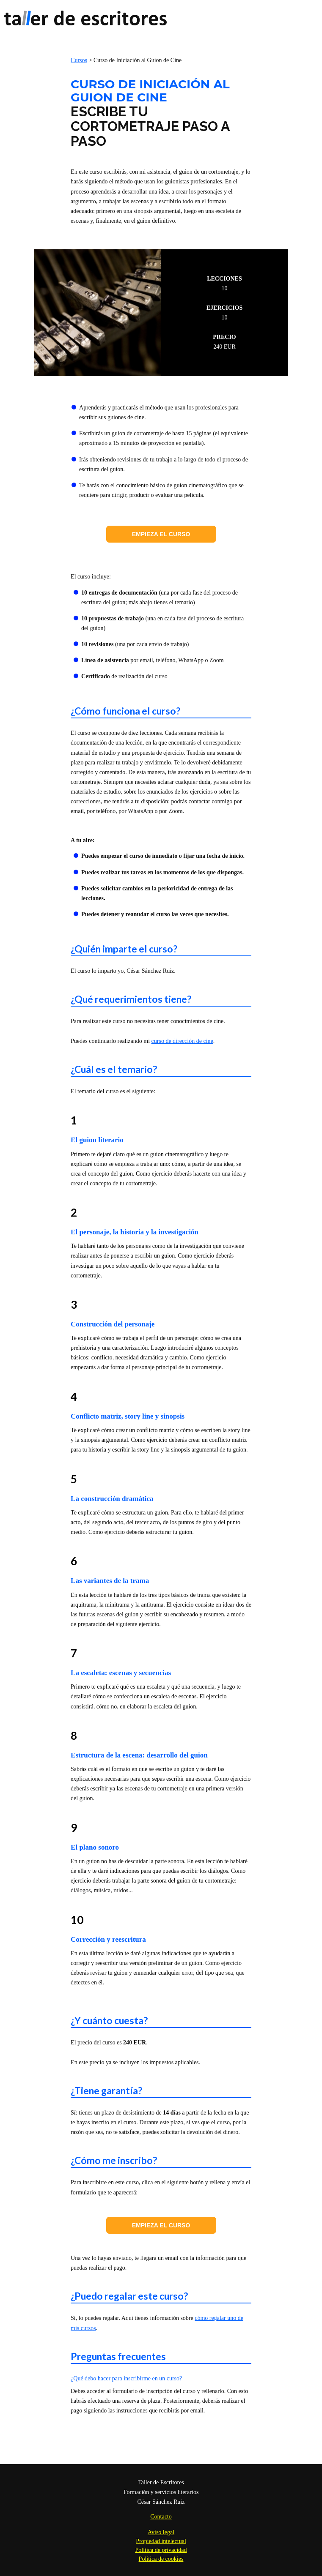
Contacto (161, 2516)
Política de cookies (161, 2559)
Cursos (79, 60)
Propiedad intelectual (161, 2541)
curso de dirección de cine (182, 1041)
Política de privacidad (161, 2550)
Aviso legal (161, 2532)
